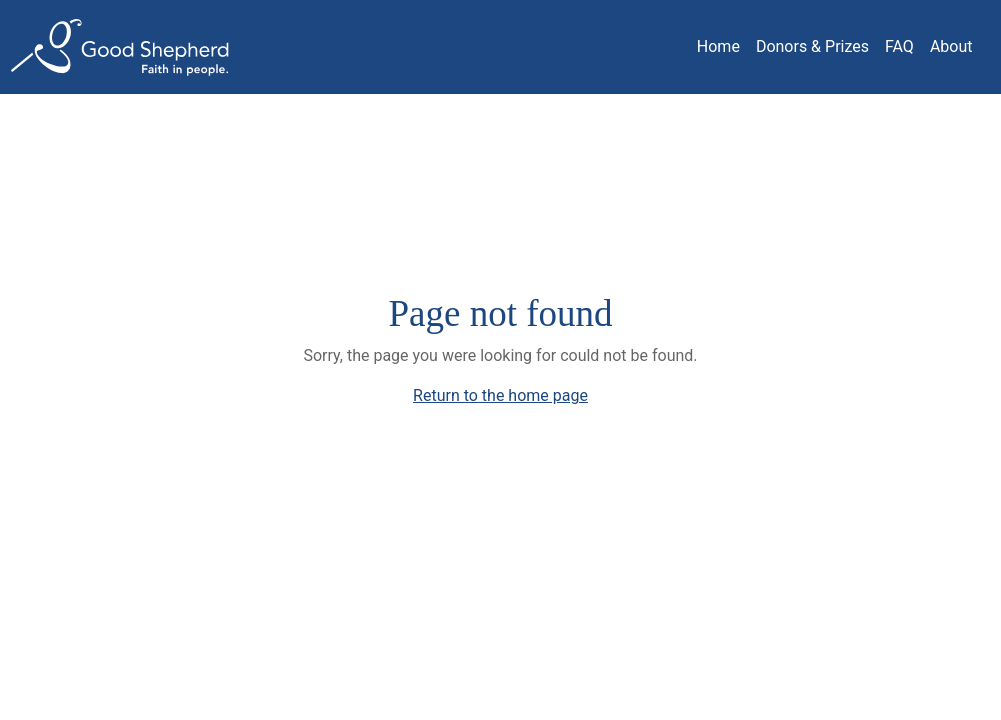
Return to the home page (500, 395)
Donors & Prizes (812, 46)
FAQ (899, 46)
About (951, 46)
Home (718, 46)
